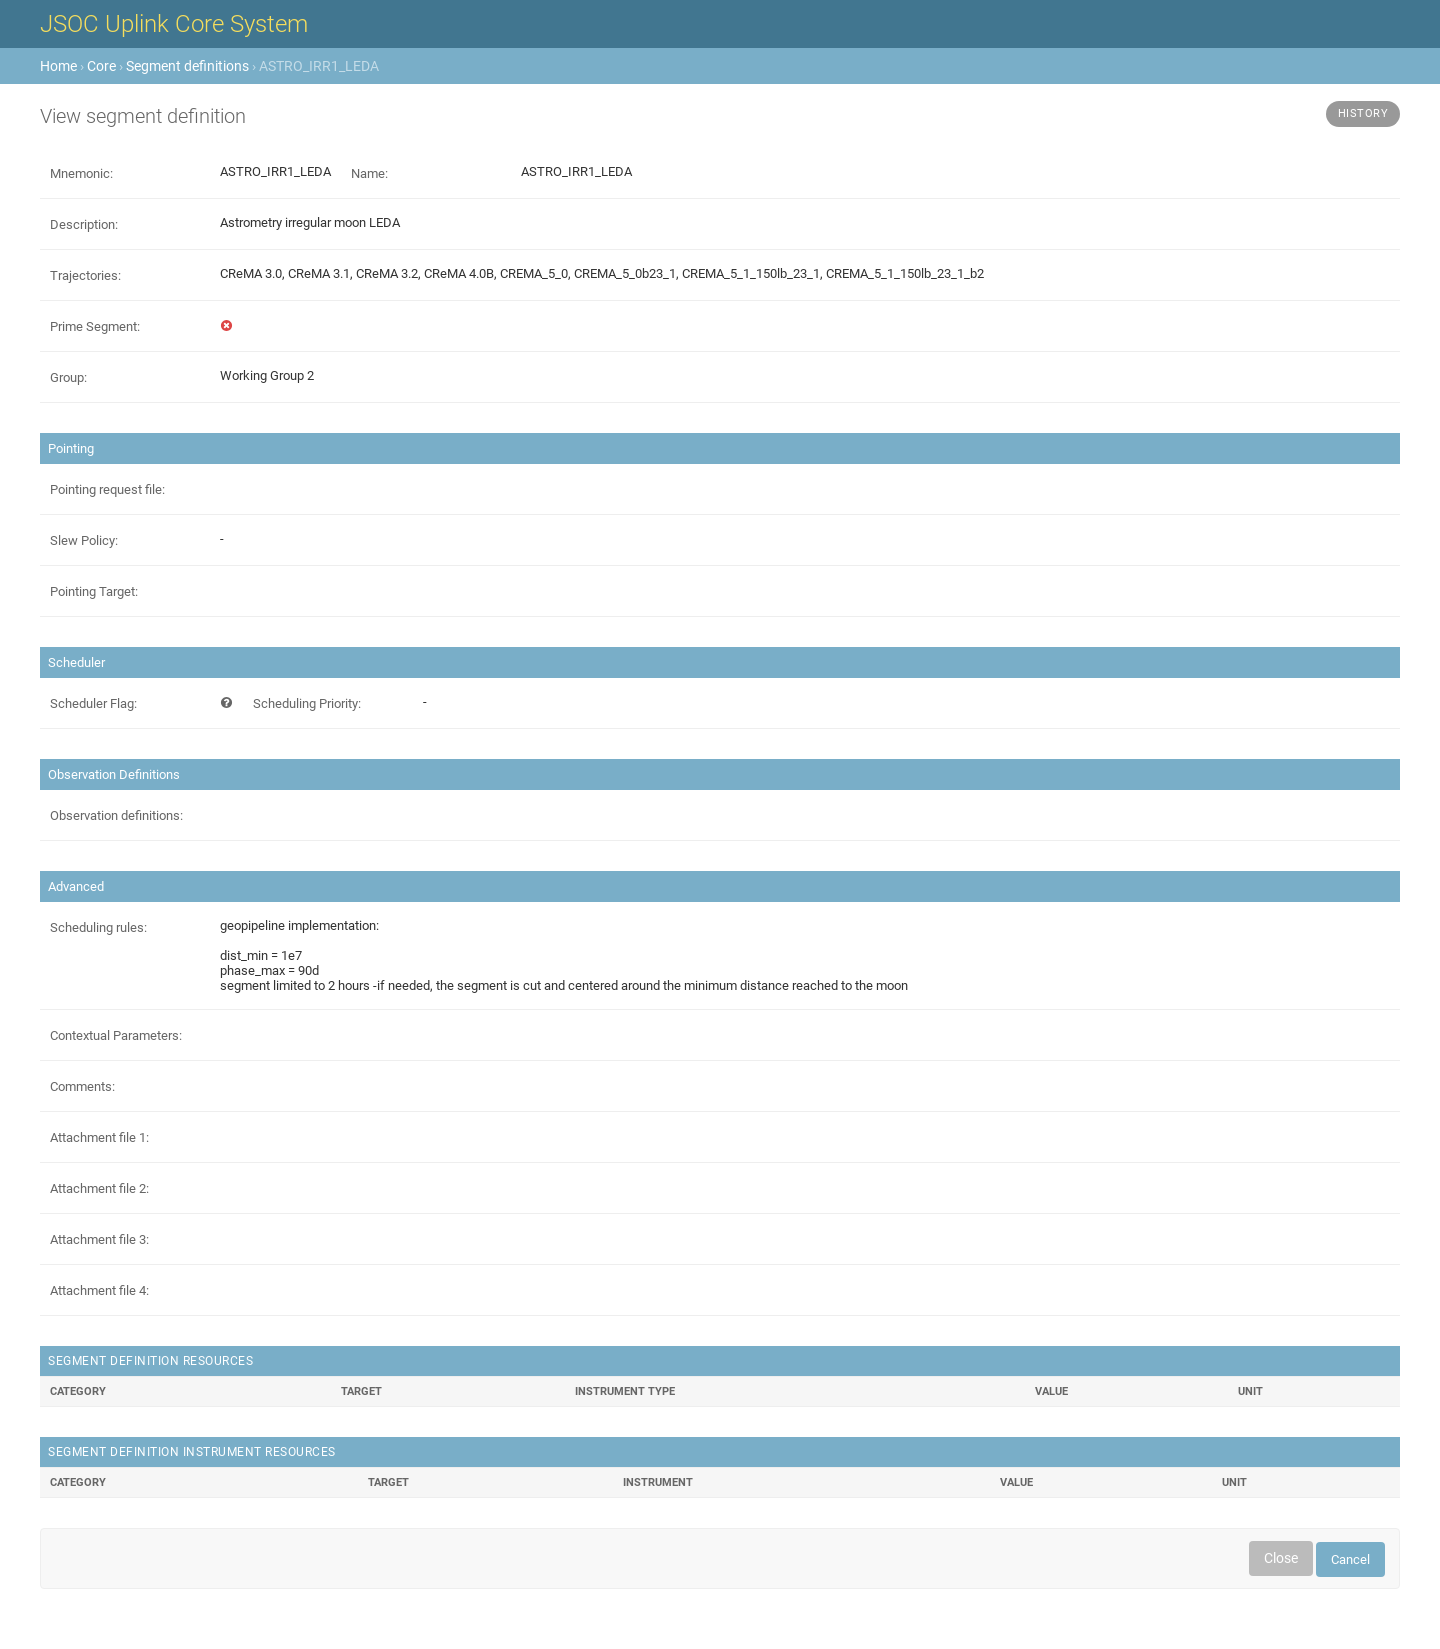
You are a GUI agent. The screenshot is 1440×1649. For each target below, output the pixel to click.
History (1363, 113)
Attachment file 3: (99, 1239)
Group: (68, 377)
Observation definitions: (116, 815)
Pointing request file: (107, 489)
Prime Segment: (95, 326)
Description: (84, 224)
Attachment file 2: (99, 1188)
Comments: (82, 1086)
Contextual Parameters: (116, 1035)
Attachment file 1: (99, 1137)
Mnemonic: (81, 173)
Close (1281, 1558)
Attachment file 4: (99, 1290)
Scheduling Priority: (307, 703)
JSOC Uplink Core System (174, 24)
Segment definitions (187, 66)
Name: (369, 173)
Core (101, 66)
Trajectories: (85, 275)
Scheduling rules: (98, 927)
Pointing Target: (94, 591)
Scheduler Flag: (93, 703)
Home (58, 66)
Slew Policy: (84, 540)
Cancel (1350, 1559)
